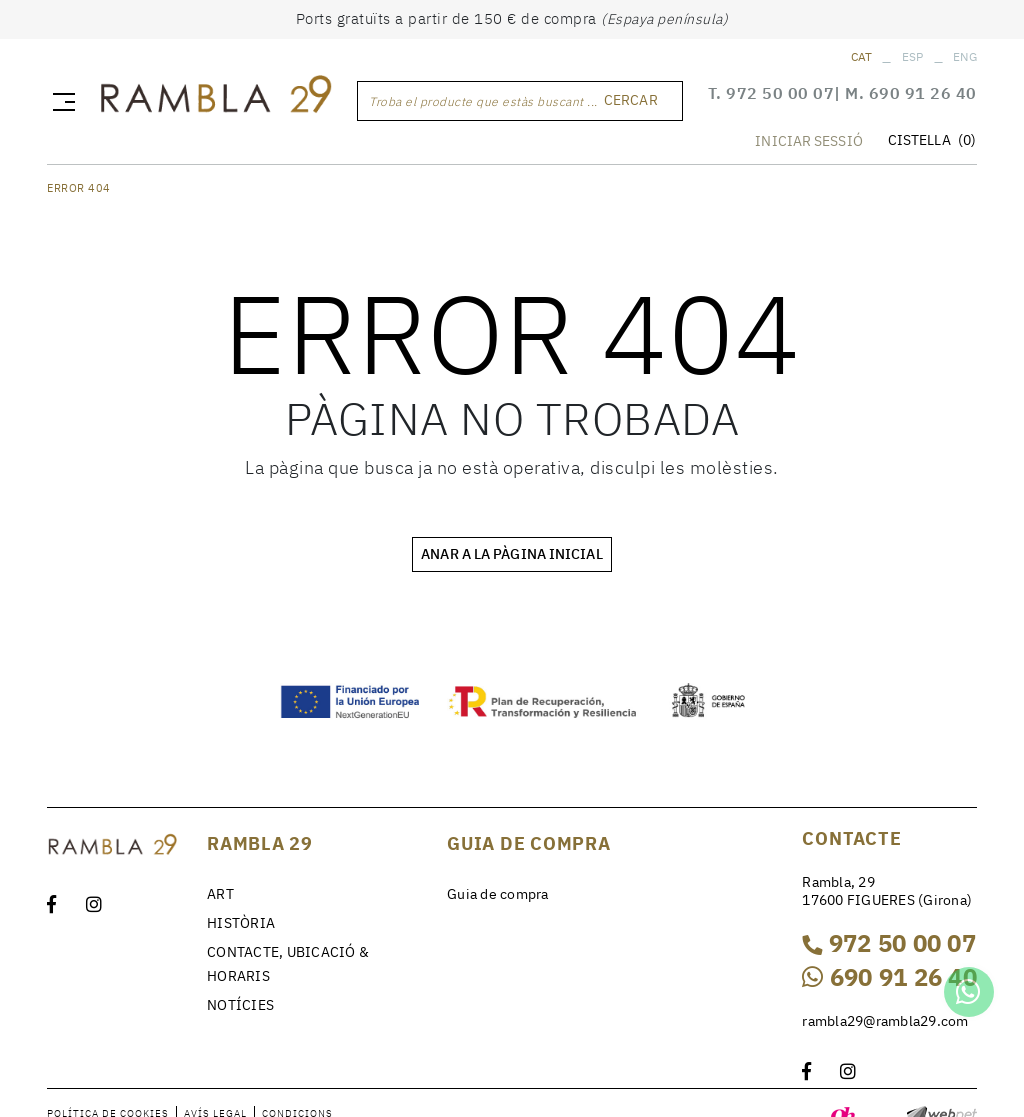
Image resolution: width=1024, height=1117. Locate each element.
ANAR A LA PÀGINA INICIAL (511, 554)
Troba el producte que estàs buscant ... (483, 101)
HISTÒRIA (241, 923)
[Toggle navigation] (60, 101)
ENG (965, 56)
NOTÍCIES (240, 1005)
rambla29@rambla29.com (885, 1021)
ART (220, 894)
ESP (913, 56)
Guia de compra (498, 894)
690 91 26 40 (923, 94)
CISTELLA (932, 141)
